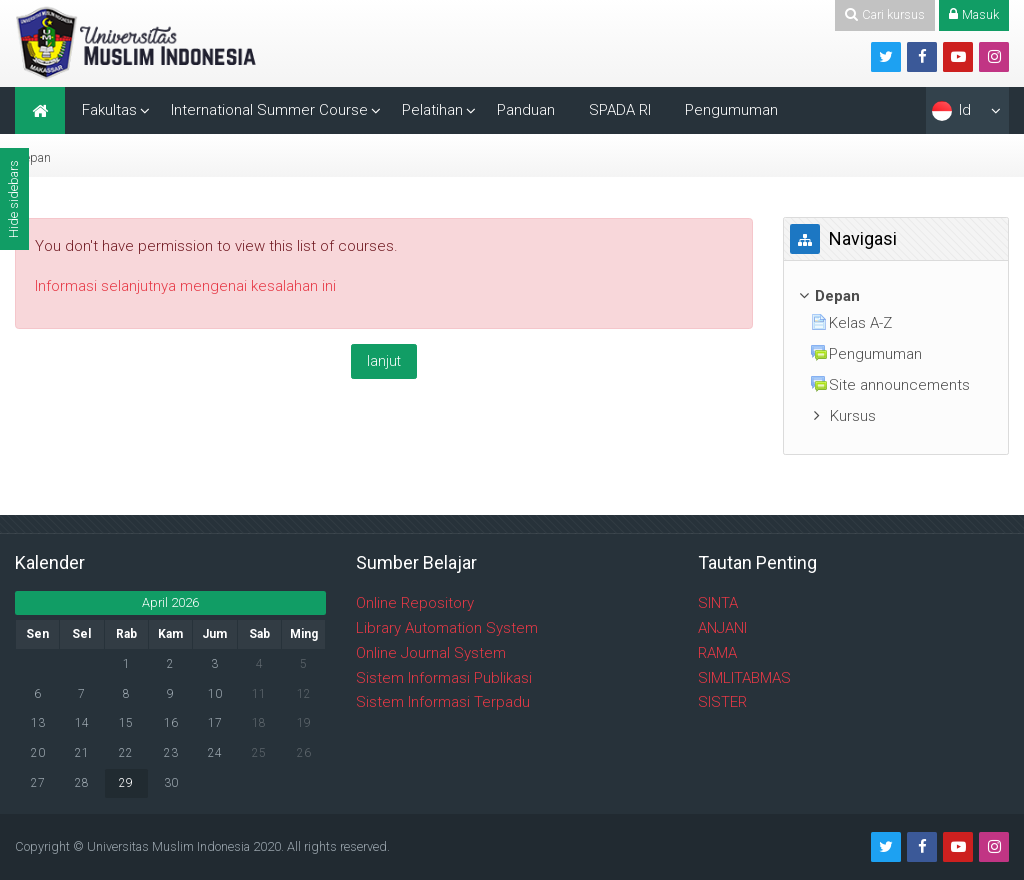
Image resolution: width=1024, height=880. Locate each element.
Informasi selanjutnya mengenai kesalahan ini (185, 286)
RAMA (717, 653)
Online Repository (415, 603)
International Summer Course (269, 110)
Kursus (853, 416)
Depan (33, 157)
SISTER (722, 702)
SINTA (718, 603)
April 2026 (170, 602)
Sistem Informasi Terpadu (443, 702)
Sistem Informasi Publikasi (444, 678)
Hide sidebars (13, 199)
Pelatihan (432, 110)
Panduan (526, 110)
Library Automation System (447, 628)
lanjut (384, 361)
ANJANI (722, 628)
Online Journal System (431, 653)
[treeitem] (896, 296)
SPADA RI (620, 110)
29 (126, 783)
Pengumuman (731, 110)
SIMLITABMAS (744, 678)
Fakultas (109, 110)
